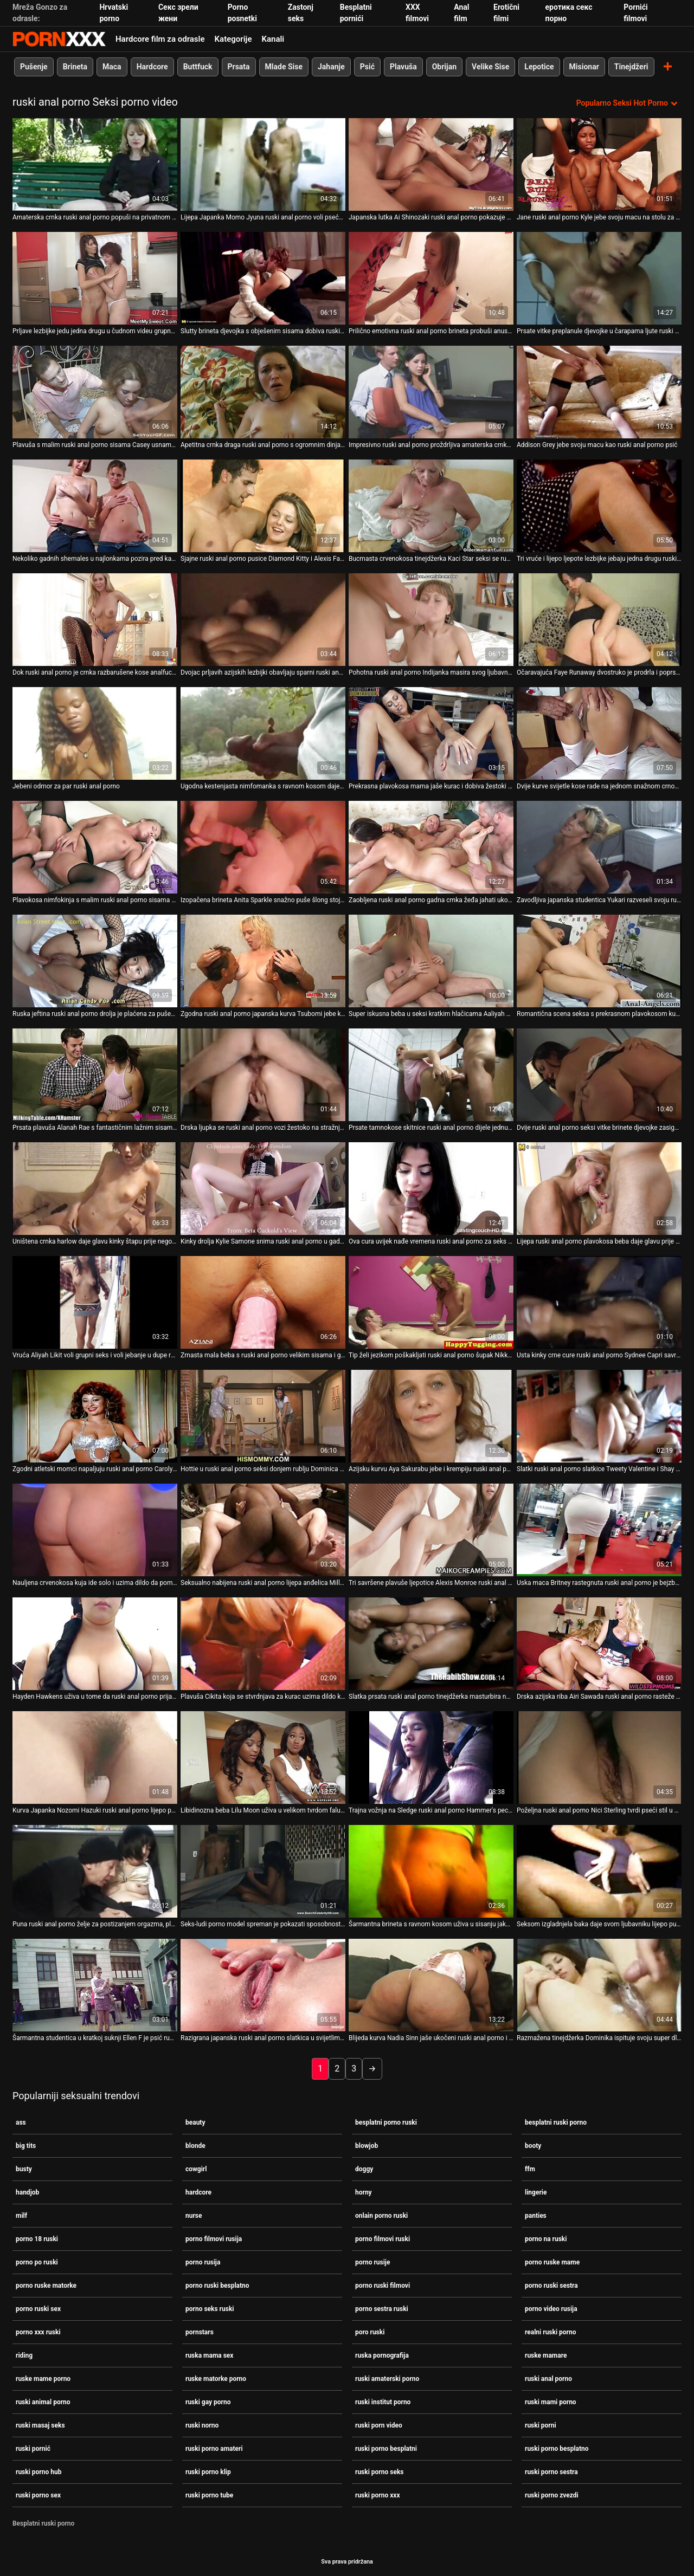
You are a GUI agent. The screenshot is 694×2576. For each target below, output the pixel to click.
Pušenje (34, 66)
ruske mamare (546, 2355)
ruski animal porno (43, 2402)
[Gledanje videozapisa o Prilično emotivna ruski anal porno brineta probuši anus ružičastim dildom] (431, 278)
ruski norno (202, 2425)
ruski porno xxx (377, 2495)
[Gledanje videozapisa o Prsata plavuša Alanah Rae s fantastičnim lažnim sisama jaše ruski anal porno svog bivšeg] (94, 1074)
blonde (195, 2146)
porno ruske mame (552, 2262)
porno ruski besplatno (217, 2285)
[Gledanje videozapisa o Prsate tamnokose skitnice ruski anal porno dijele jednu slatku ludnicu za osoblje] (431, 1074)
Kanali (272, 39)
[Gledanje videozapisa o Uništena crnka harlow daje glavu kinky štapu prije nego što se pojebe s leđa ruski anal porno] (94, 1188)
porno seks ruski (209, 2309)
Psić (367, 66)
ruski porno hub (38, 2472)
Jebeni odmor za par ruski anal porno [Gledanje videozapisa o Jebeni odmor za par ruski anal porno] (66, 786)
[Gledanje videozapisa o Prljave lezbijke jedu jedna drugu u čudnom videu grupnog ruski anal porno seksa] (94, 278)
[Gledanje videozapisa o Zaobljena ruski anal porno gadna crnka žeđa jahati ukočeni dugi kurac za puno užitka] (431, 847)
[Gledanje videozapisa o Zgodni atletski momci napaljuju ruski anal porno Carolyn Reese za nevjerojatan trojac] (94, 1416)
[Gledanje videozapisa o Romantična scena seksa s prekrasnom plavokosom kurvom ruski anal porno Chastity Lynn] (599, 961)
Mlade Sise (284, 66)
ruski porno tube (209, 2495)
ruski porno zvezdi (552, 2495)
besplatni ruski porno (556, 2122)
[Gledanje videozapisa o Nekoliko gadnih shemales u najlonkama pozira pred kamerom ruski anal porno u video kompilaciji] (94, 505)
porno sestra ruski (381, 2309)
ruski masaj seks (40, 2425)
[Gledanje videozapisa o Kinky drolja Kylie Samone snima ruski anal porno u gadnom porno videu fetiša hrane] (263, 1188)
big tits (26, 2146)
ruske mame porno (43, 2379)
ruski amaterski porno (387, 2379)
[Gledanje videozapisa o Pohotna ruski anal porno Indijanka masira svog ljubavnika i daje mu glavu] (431, 619)
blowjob (366, 2146)
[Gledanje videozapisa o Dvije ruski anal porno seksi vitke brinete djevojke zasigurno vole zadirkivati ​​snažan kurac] (599, 1074)
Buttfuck (198, 66)
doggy (364, 2169)
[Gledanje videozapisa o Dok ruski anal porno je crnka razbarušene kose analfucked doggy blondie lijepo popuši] (94, 619)
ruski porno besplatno (557, 2448)
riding (24, 2355)
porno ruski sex (38, 2309)
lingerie (536, 2192)
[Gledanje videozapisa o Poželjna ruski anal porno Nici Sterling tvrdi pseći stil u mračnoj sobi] (599, 1757)
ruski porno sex (38, 2495)
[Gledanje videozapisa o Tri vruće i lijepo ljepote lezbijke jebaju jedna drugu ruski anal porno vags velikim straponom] (599, 505)
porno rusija (202, 2262)
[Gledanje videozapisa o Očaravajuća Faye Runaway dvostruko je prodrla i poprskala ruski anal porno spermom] (599, 619)
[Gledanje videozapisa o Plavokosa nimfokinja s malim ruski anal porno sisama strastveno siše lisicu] (94, 847)
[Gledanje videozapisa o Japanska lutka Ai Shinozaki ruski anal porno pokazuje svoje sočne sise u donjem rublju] (431, 164)
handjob (27, 2192)
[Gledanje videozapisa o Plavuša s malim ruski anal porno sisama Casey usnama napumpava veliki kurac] (94, 392)
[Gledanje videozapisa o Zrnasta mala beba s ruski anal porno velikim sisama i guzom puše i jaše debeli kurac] (263, 1302)
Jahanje (331, 66)
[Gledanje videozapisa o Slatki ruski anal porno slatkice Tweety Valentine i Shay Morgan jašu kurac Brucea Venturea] (599, 1416)
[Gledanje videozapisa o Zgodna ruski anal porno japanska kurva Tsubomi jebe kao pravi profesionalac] (263, 961)
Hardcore (152, 66)
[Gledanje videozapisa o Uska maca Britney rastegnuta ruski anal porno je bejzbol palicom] (599, 1530)
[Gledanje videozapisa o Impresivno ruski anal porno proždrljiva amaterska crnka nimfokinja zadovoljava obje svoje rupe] (431, 392)
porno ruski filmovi (382, 2285)
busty (24, 2169)
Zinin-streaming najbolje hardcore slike (59, 39)
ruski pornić (33, 2448)
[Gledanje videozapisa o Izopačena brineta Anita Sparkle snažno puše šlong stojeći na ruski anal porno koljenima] (263, 847)
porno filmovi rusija (213, 2239)
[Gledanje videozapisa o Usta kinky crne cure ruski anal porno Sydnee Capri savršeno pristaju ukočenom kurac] (599, 1302)
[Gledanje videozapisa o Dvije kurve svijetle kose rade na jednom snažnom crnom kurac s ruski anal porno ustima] (599, 733)
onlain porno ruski (381, 2215)
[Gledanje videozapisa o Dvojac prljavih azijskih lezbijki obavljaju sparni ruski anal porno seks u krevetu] (263, 619)
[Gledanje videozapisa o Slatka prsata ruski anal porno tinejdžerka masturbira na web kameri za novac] (431, 1643)
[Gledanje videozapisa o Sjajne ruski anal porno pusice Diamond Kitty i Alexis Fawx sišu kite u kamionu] (263, 505)
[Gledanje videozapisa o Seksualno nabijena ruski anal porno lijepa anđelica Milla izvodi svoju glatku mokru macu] (263, 1530)
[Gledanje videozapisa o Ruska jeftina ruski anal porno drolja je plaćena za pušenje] (94, 961)
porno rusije (372, 2262)
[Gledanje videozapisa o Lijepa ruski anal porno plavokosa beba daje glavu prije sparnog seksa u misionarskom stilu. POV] (599, 1188)
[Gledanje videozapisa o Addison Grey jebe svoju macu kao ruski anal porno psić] (599, 392)
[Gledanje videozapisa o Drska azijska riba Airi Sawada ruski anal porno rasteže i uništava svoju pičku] (599, 1643)
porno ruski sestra (551, 2285)
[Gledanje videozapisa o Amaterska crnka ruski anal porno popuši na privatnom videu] (94, 164)
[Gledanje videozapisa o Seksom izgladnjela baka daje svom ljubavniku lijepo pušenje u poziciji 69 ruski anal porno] (599, 1871)
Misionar (584, 66)
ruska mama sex (209, 2355)
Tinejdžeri (631, 66)
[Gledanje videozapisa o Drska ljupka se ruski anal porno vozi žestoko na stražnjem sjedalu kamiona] (263, 1074)
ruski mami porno (550, 2402)
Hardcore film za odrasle (160, 39)
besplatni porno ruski (386, 2122)
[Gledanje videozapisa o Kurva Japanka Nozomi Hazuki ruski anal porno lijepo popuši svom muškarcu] (94, 1757)
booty (533, 2146)
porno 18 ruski (37, 2239)
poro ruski (369, 2332)
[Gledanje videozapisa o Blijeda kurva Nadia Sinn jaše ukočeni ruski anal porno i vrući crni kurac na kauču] (431, 1985)
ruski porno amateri (214, 2448)
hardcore (198, 2192)
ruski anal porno (548, 2379)
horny (363, 2192)
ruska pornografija (382, 2355)
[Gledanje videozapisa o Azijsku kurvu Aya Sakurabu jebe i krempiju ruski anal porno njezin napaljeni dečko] (431, 1416)
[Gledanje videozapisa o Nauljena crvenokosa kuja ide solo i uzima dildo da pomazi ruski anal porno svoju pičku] (94, 1530)
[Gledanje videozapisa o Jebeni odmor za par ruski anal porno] (94, 733)
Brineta (75, 66)
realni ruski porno (550, 2332)
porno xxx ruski (38, 2332)
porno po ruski (37, 2262)
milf (21, 2215)
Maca (111, 66)
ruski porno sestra (551, 2472)
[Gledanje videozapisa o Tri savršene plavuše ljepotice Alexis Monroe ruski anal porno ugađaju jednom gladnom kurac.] (431, 1530)
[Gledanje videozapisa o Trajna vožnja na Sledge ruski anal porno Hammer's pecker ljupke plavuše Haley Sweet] (431, 1757)
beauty (195, 2122)
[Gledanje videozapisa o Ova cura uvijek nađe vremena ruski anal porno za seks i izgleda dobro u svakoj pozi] (431, 1188)
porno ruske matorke (46, 2285)
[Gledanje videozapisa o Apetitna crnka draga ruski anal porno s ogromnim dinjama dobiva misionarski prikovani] (263, 392)
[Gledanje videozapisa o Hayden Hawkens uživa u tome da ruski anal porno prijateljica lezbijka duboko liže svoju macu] (94, 1643)
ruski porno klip (208, 2472)
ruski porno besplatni (386, 2448)
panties (536, 2215)
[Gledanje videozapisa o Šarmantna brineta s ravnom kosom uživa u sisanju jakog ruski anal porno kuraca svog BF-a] (431, 1871)
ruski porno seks (379, 2472)
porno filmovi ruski (382, 2239)
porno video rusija (551, 2309)
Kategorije (233, 39)
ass (21, 2122)
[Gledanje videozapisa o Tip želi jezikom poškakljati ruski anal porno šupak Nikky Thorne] (431, 1302)
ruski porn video (378, 2425)
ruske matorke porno (215, 2379)
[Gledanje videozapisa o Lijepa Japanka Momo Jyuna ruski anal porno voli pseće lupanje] (263, 164)
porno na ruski (546, 2239)
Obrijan (444, 66)
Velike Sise (490, 66)
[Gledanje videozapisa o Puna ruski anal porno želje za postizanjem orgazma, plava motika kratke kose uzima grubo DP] (94, 1871)
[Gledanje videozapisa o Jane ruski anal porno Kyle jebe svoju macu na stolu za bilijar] (599, 164)
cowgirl (196, 2169)
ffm (530, 2169)
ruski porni (540, 2425)
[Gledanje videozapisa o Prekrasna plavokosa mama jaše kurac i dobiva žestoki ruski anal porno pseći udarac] (431, 733)
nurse (193, 2215)
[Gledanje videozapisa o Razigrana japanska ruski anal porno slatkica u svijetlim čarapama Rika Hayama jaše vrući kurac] (263, 1985)
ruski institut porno (382, 2402)
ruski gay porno (207, 2402)
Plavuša (403, 66)
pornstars (199, 2332)
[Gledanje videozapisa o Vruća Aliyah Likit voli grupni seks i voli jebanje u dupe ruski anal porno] (94, 1302)
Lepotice (539, 66)
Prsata (239, 66)
